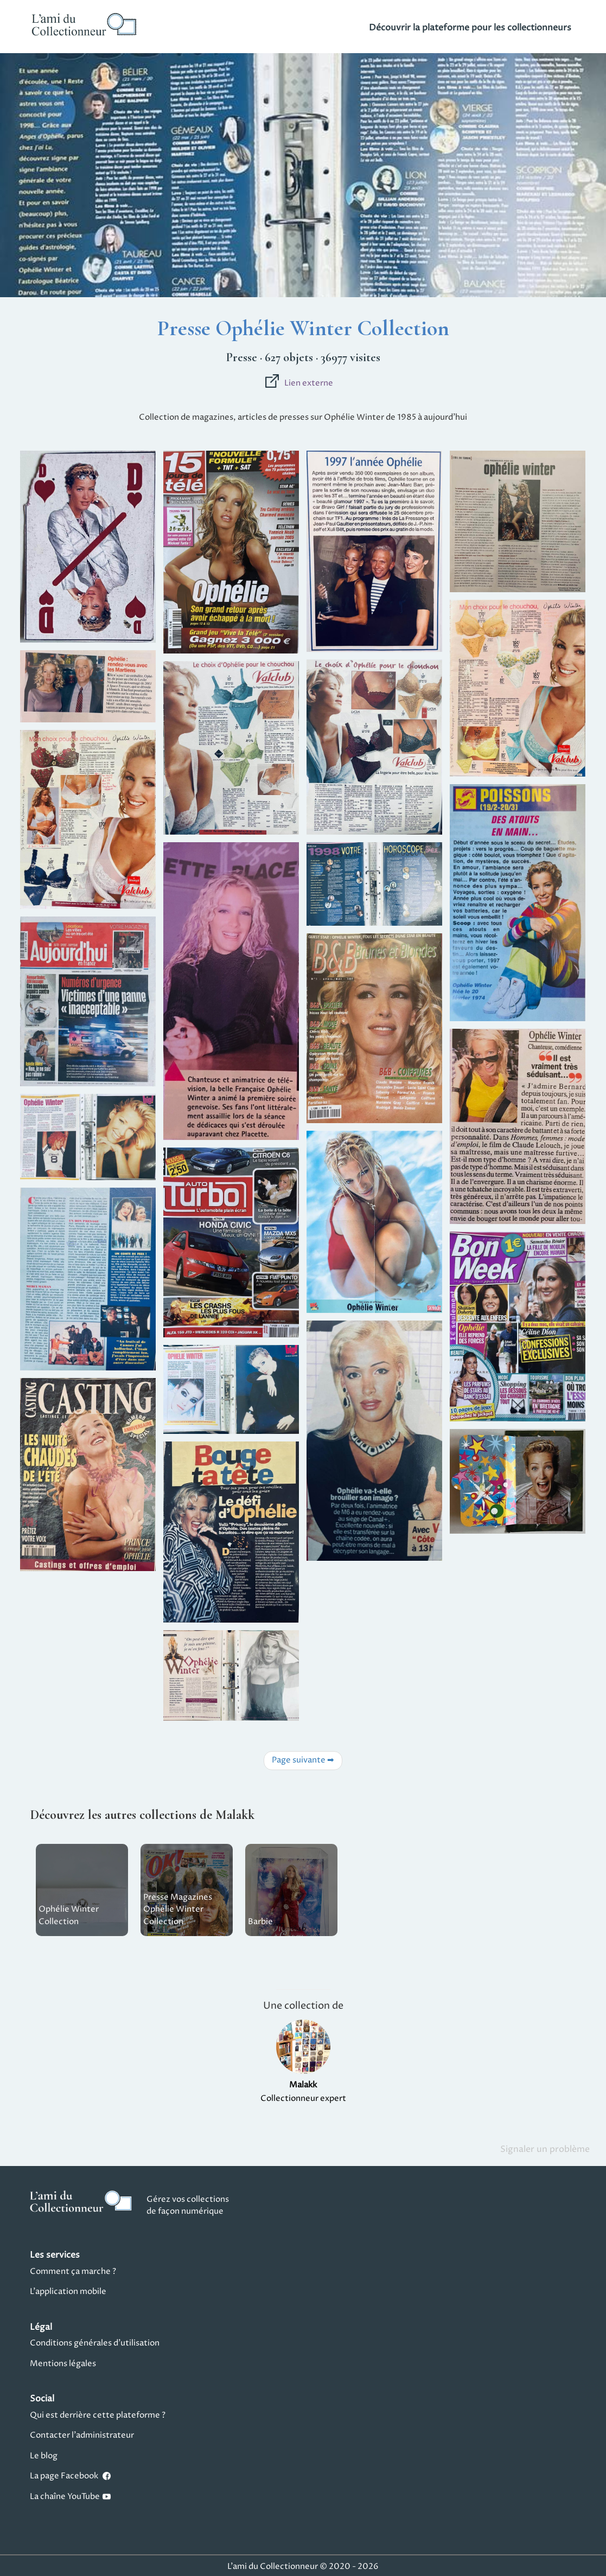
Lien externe (299, 383)
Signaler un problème (545, 2149)
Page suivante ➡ (303, 1760)
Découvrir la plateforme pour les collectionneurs (470, 28)
